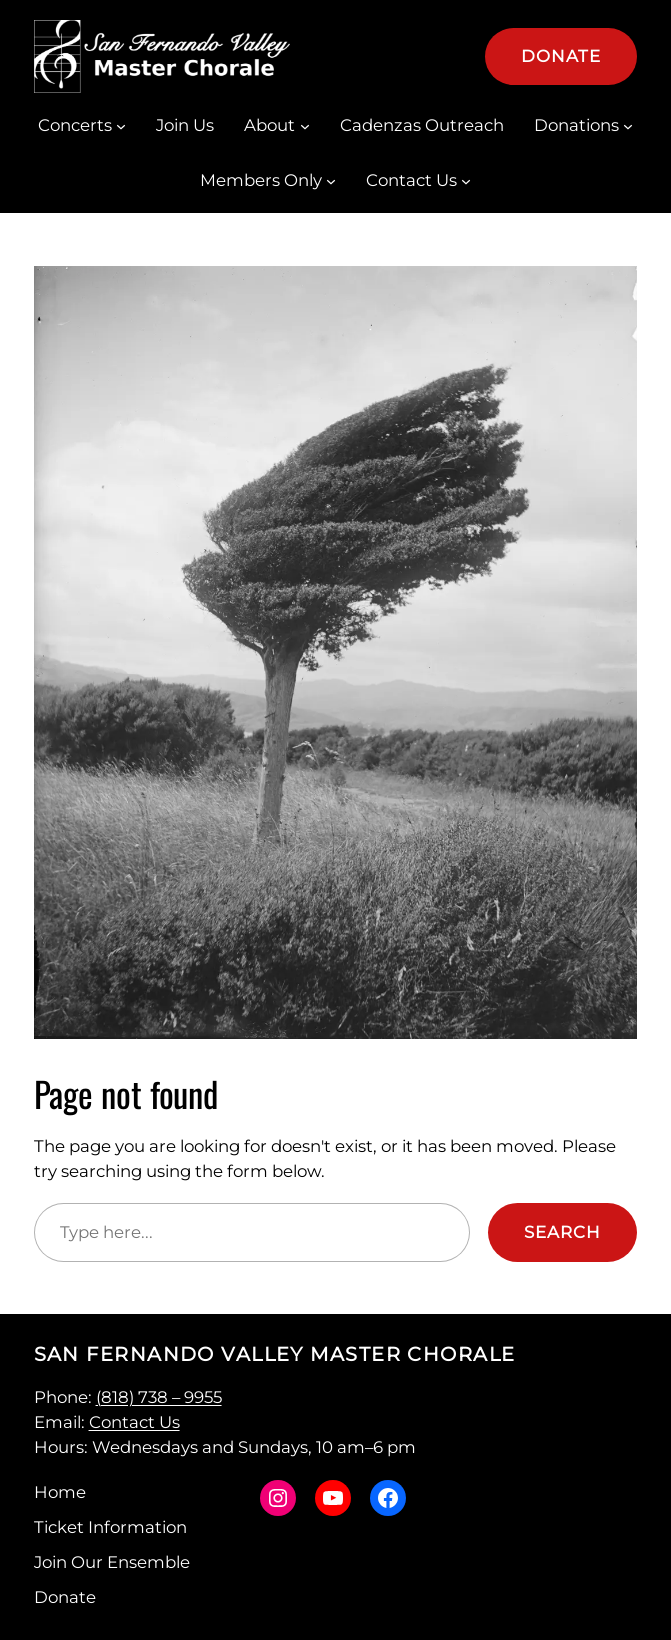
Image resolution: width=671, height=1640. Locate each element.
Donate (561, 56)
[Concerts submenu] (121, 126)
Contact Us (134, 1422)
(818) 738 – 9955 (159, 1397)
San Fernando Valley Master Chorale (275, 1354)
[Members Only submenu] (331, 181)
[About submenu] (305, 126)
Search (563, 1232)
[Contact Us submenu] (466, 181)
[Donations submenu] (628, 126)
